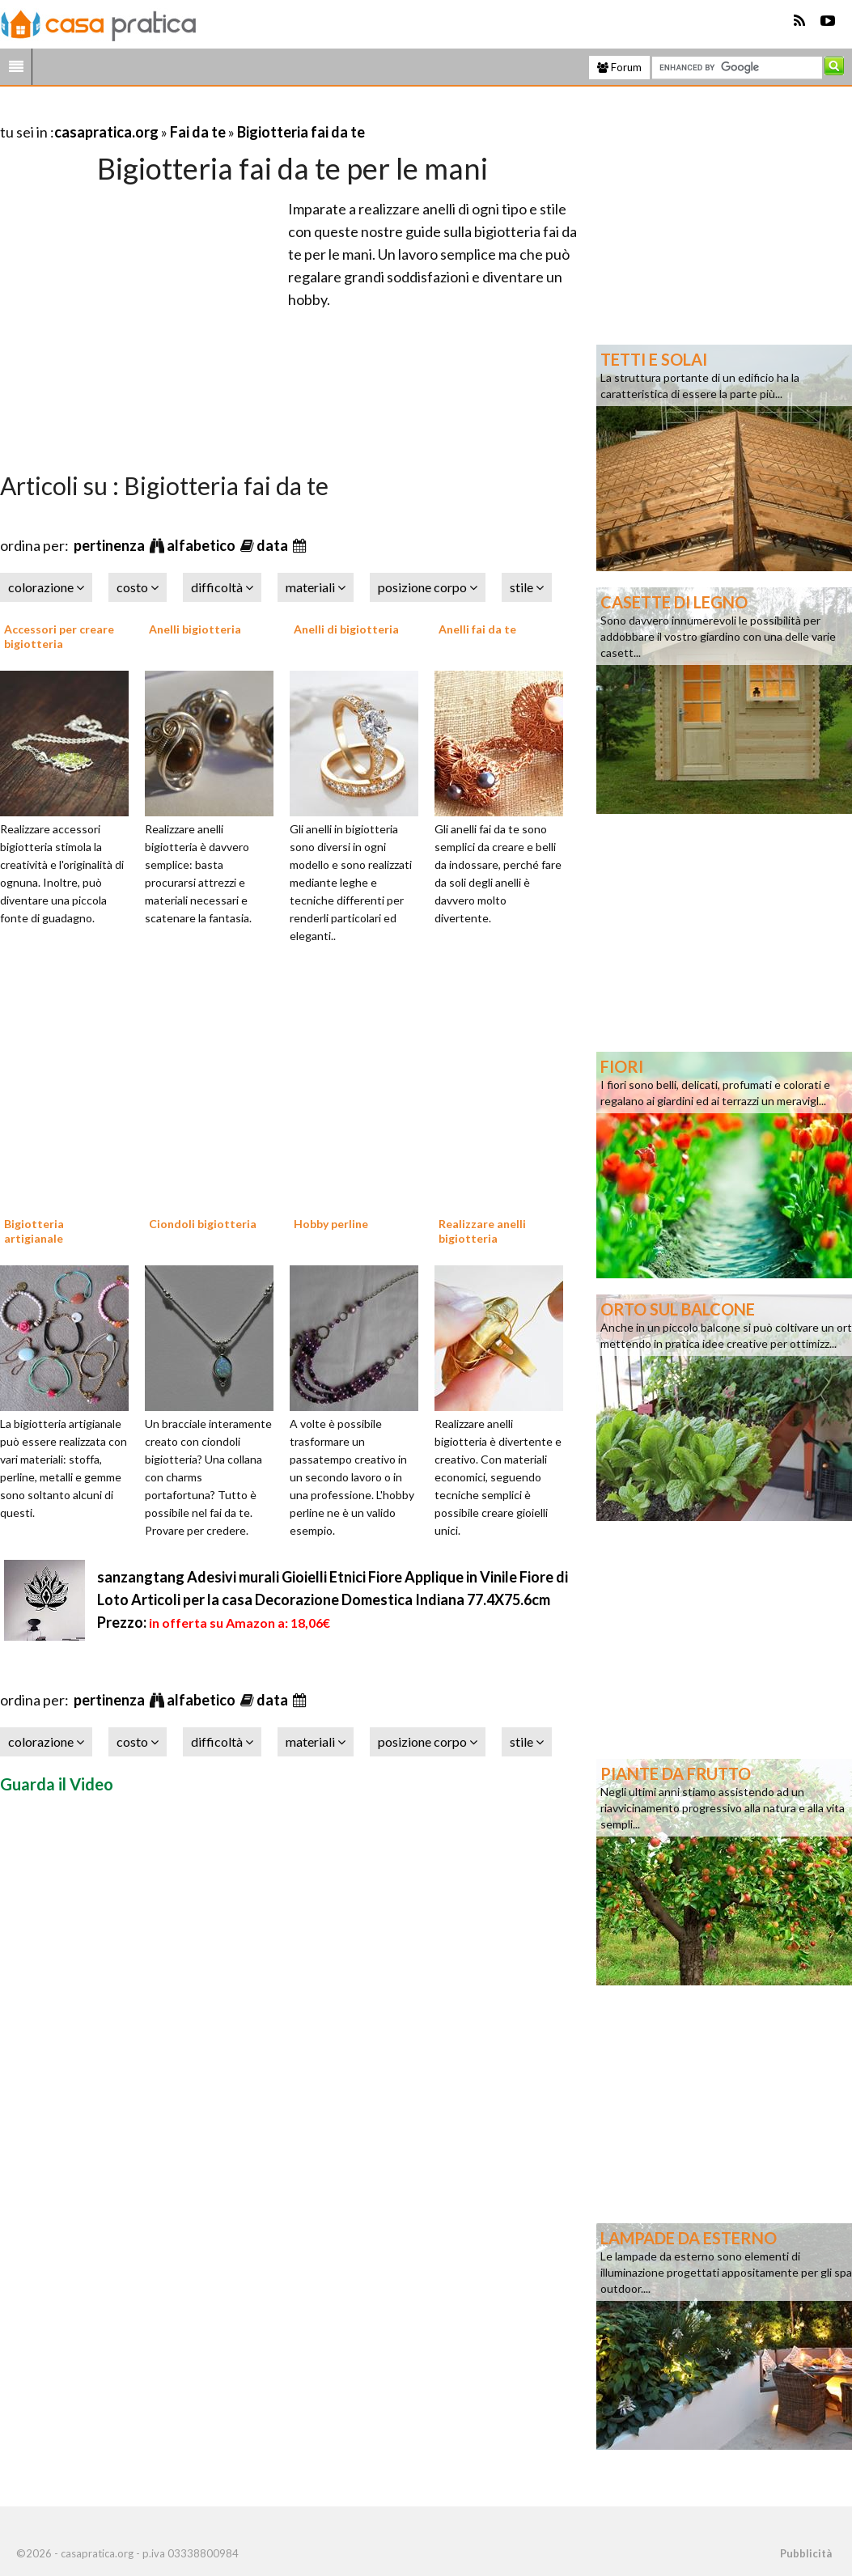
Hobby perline (331, 1224)
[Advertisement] (189, 112)
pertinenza (110, 545)
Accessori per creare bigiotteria (59, 636)
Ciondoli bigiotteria (202, 1224)
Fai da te (198, 132)
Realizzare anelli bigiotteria (482, 1231)
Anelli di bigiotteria (346, 629)
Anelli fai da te (477, 629)
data (273, 545)
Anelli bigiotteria (195, 629)
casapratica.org (106, 132)
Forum (619, 67)
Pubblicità (806, 2553)
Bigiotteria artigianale (34, 1231)
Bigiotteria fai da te (301, 132)
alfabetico (202, 545)
